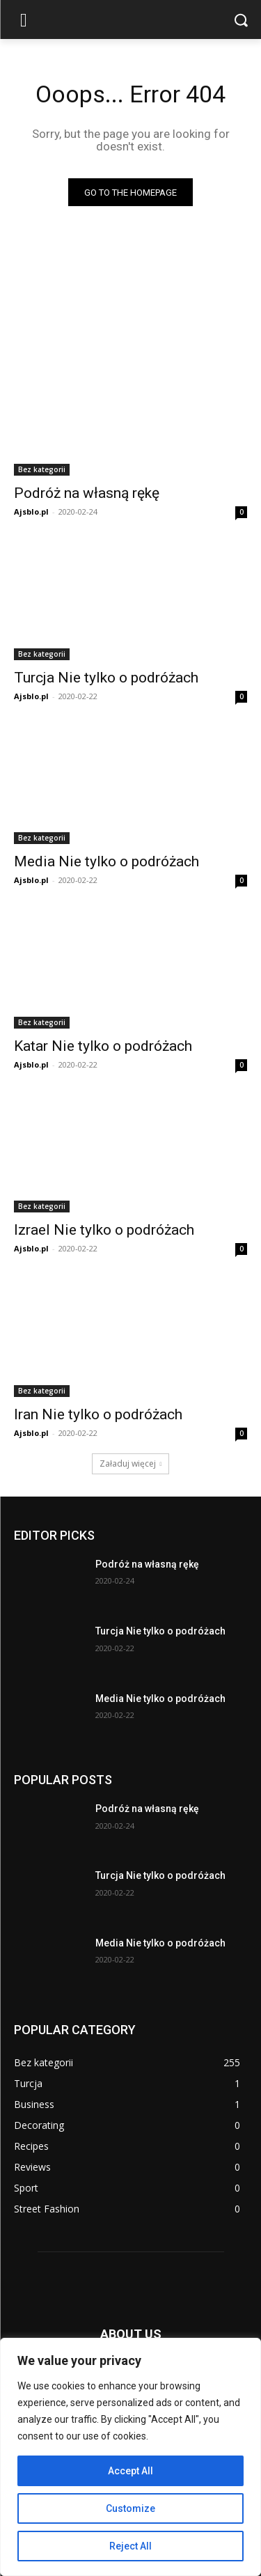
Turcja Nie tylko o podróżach (106, 677)
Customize (130, 2508)
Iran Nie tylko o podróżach (98, 1414)
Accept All (130, 2470)
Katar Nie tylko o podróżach (103, 1046)
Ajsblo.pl (31, 511)
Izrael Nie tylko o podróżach (104, 1229)
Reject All (130, 2546)
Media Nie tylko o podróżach (106, 861)
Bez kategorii (41, 469)
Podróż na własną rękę (86, 493)
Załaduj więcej (131, 1463)
